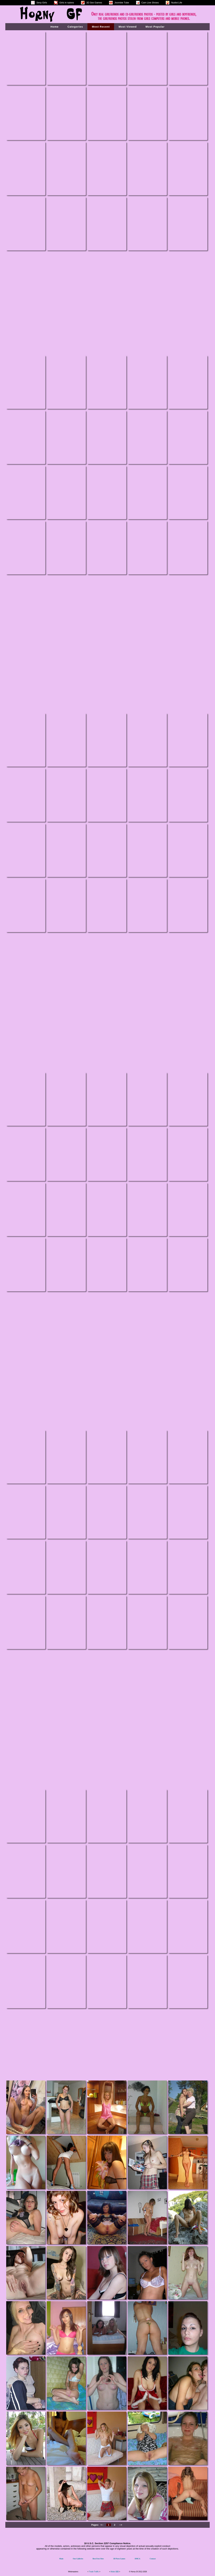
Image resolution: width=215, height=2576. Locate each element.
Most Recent (101, 26)
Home (54, 26)
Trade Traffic (94, 2572)
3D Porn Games (119, 2559)
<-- (101, 2524)
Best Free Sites (98, 2559)
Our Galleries (78, 2559)
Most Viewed (128, 26)
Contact (153, 2559)
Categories (75, 26)
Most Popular (155, 26)
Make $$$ (115, 2572)
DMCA (137, 2559)
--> (120, 2524)
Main (61, 2559)
